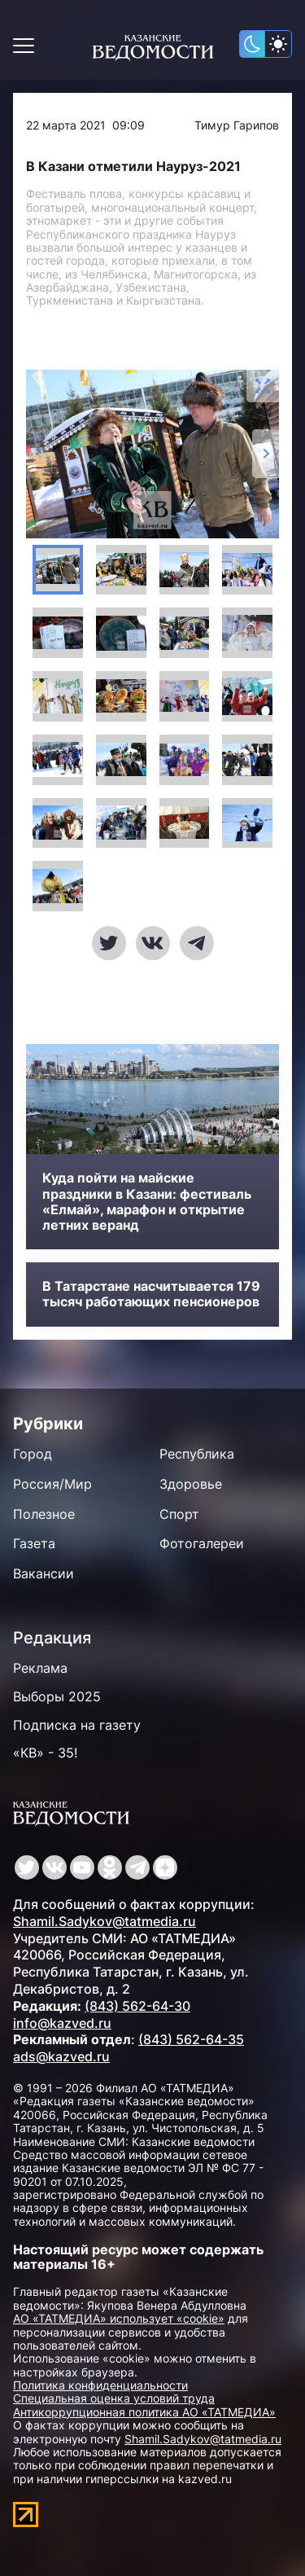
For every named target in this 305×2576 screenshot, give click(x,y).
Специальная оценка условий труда (114, 2398)
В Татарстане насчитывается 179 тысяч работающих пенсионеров (151, 1294)
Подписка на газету (77, 1725)
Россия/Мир (52, 1484)
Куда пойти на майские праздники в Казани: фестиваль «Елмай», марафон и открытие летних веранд (146, 1201)
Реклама (40, 1668)
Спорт (179, 1514)
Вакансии (43, 1573)
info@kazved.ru (62, 2023)
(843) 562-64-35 (191, 2039)
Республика (196, 1454)
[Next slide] (265, 453)
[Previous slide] (39, 453)
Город (32, 1454)
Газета (34, 1543)
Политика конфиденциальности (100, 2385)
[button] (58, 570)
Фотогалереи (201, 1543)
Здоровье (190, 1484)
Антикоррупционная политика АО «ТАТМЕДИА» (144, 2412)
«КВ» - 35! (45, 1752)
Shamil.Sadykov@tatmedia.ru (104, 1921)
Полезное (44, 1514)
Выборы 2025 (57, 1696)
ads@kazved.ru (61, 2056)
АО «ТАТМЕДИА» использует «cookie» (118, 2318)
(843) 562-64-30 (137, 2006)
